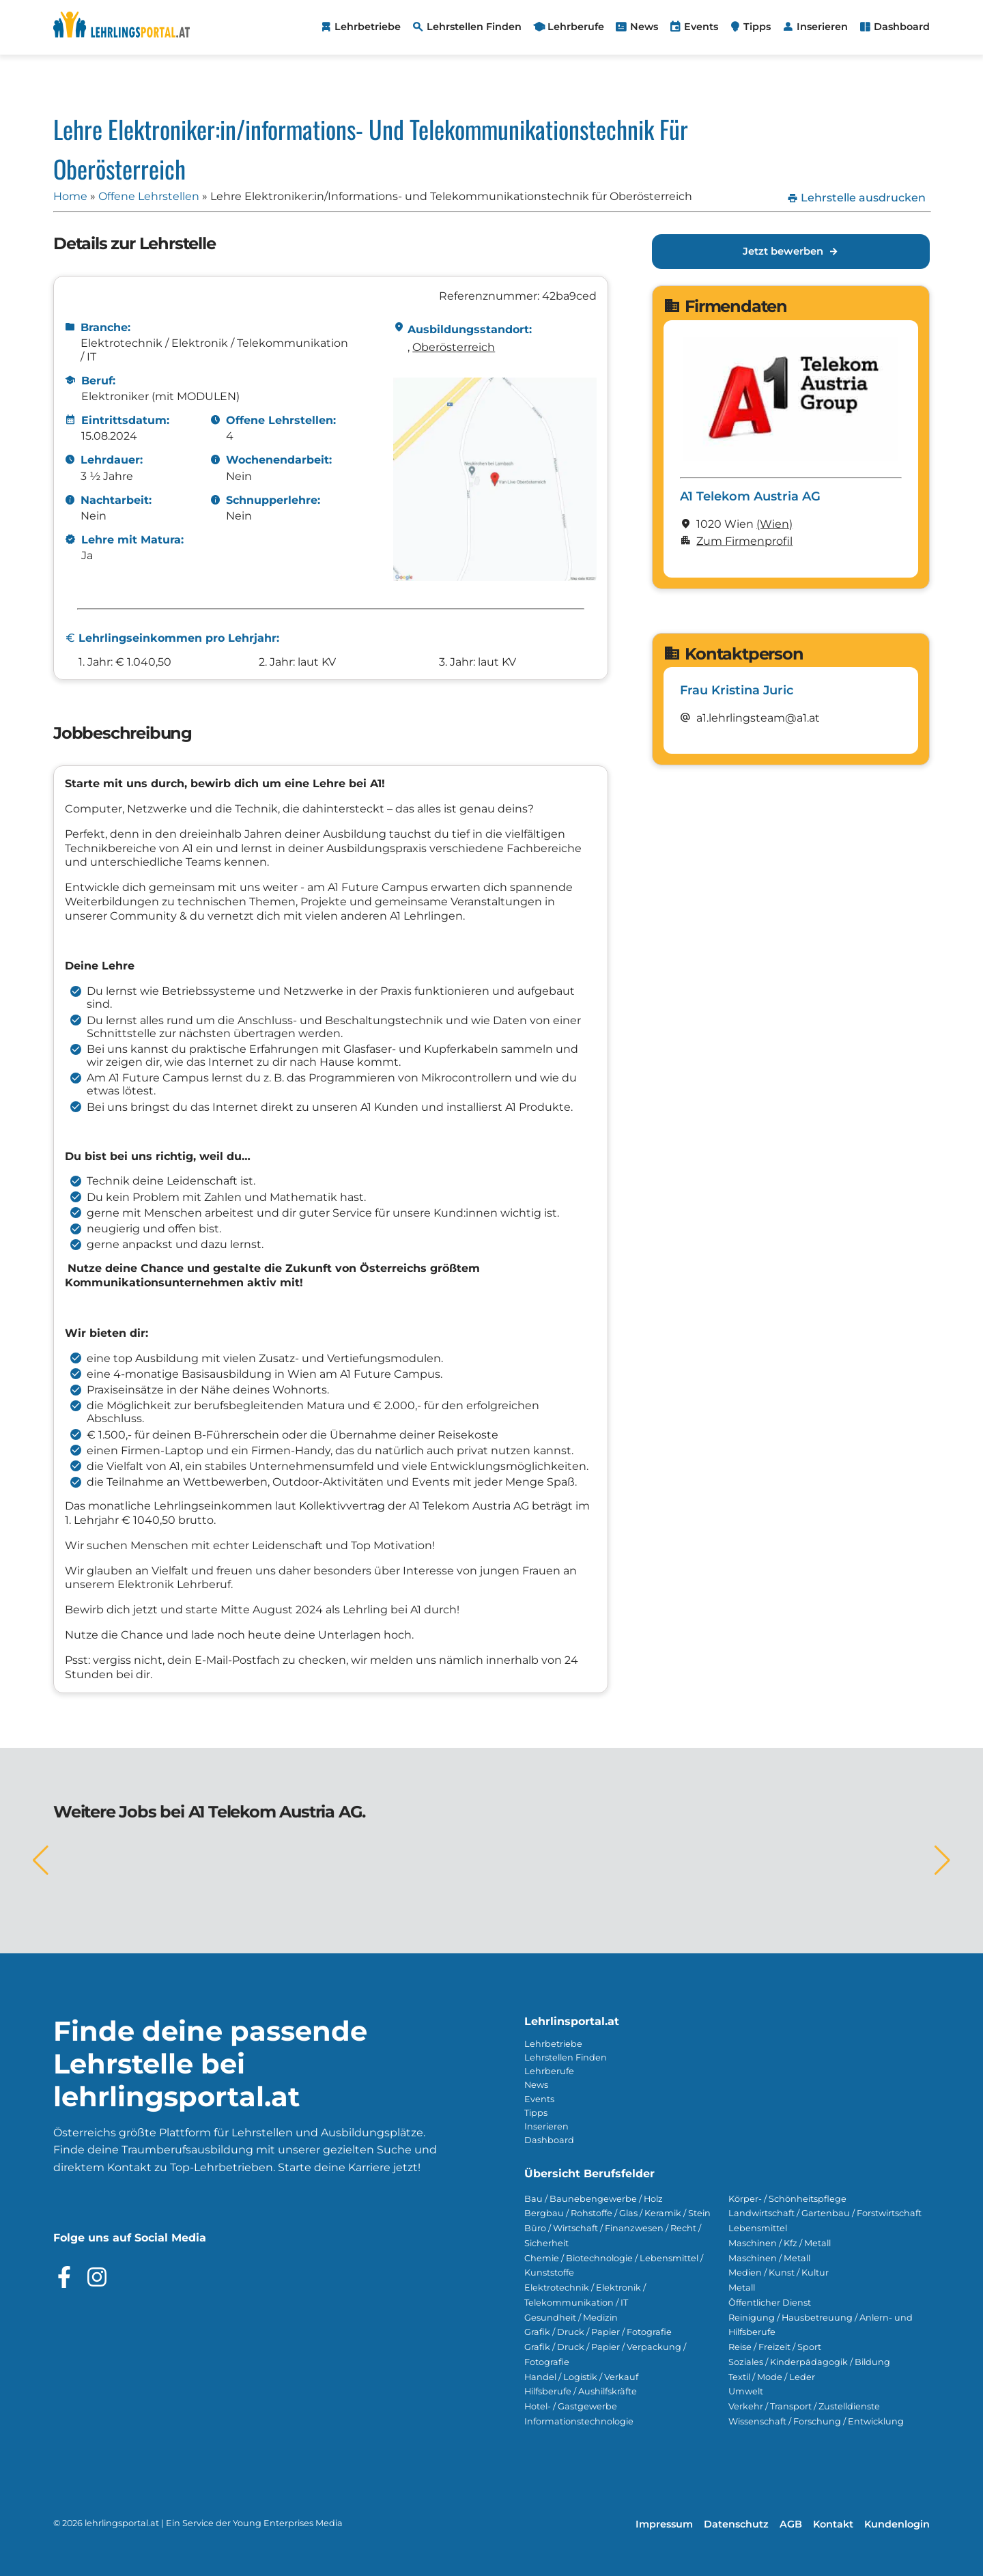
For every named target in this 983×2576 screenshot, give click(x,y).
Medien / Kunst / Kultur (778, 2272)
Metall (741, 2287)
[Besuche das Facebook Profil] (64, 2277)
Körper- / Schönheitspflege (787, 2199)
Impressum (664, 2524)
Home (70, 196)
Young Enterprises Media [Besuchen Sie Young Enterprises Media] (288, 2523)
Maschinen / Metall (769, 2258)
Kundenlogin (897, 2524)
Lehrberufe (549, 2071)
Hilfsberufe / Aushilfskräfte (580, 2391)
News (536, 2085)
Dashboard (549, 2140)
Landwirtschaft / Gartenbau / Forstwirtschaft (825, 2213)
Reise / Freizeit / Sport (774, 2347)
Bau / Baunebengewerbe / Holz (593, 2199)
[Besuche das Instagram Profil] (97, 2277)
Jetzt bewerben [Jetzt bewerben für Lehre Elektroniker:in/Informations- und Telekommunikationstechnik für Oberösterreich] (791, 252)
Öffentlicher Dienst (769, 2302)
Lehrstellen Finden (565, 2057)
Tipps (535, 2113)
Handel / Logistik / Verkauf (581, 2377)
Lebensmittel (757, 2228)
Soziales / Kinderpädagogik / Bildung (809, 2362)
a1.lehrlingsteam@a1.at (758, 717)
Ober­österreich (453, 347)
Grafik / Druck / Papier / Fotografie (598, 2332)
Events (539, 2099)
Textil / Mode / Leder (771, 2377)
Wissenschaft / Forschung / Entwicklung (816, 2421)
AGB (791, 2524)
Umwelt (745, 2391)
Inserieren (546, 2126)
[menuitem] (360, 27)
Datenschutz (736, 2524)
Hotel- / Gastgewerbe (570, 2406)
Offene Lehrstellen (148, 196)
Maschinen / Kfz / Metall (779, 2243)
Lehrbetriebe (553, 2044)
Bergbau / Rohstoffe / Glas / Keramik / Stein (617, 2213)
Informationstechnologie (578, 2421)
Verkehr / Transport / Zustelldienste (804, 2406)
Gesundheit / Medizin (571, 2317)
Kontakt (833, 2524)
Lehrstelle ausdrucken (856, 198)
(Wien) (774, 524)
